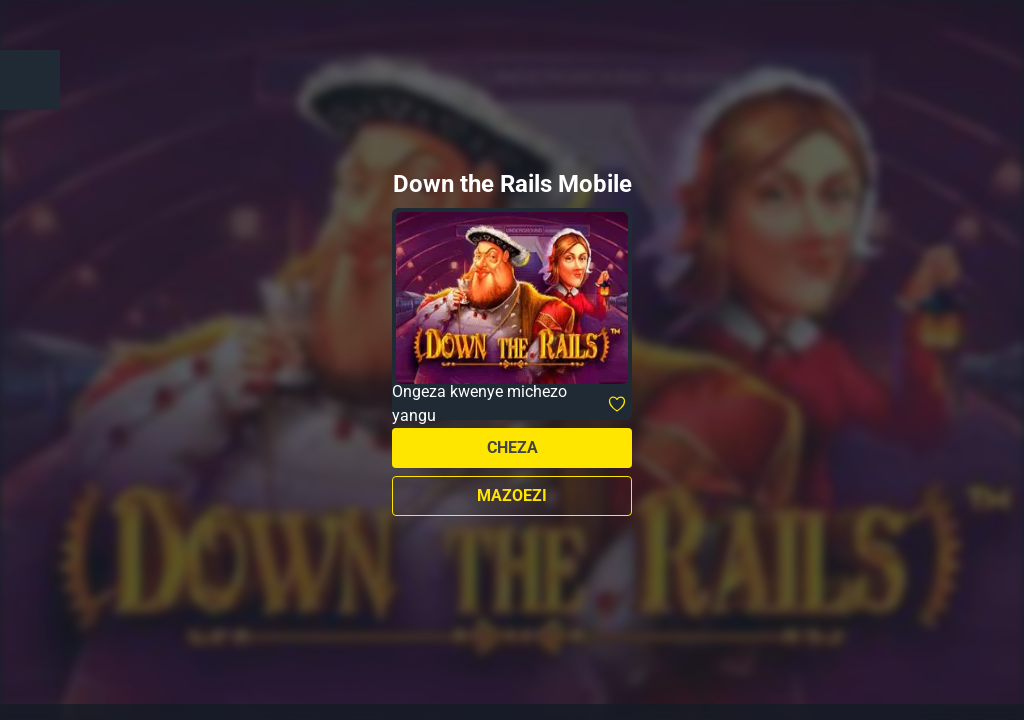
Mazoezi (512, 495)
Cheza (512, 447)
